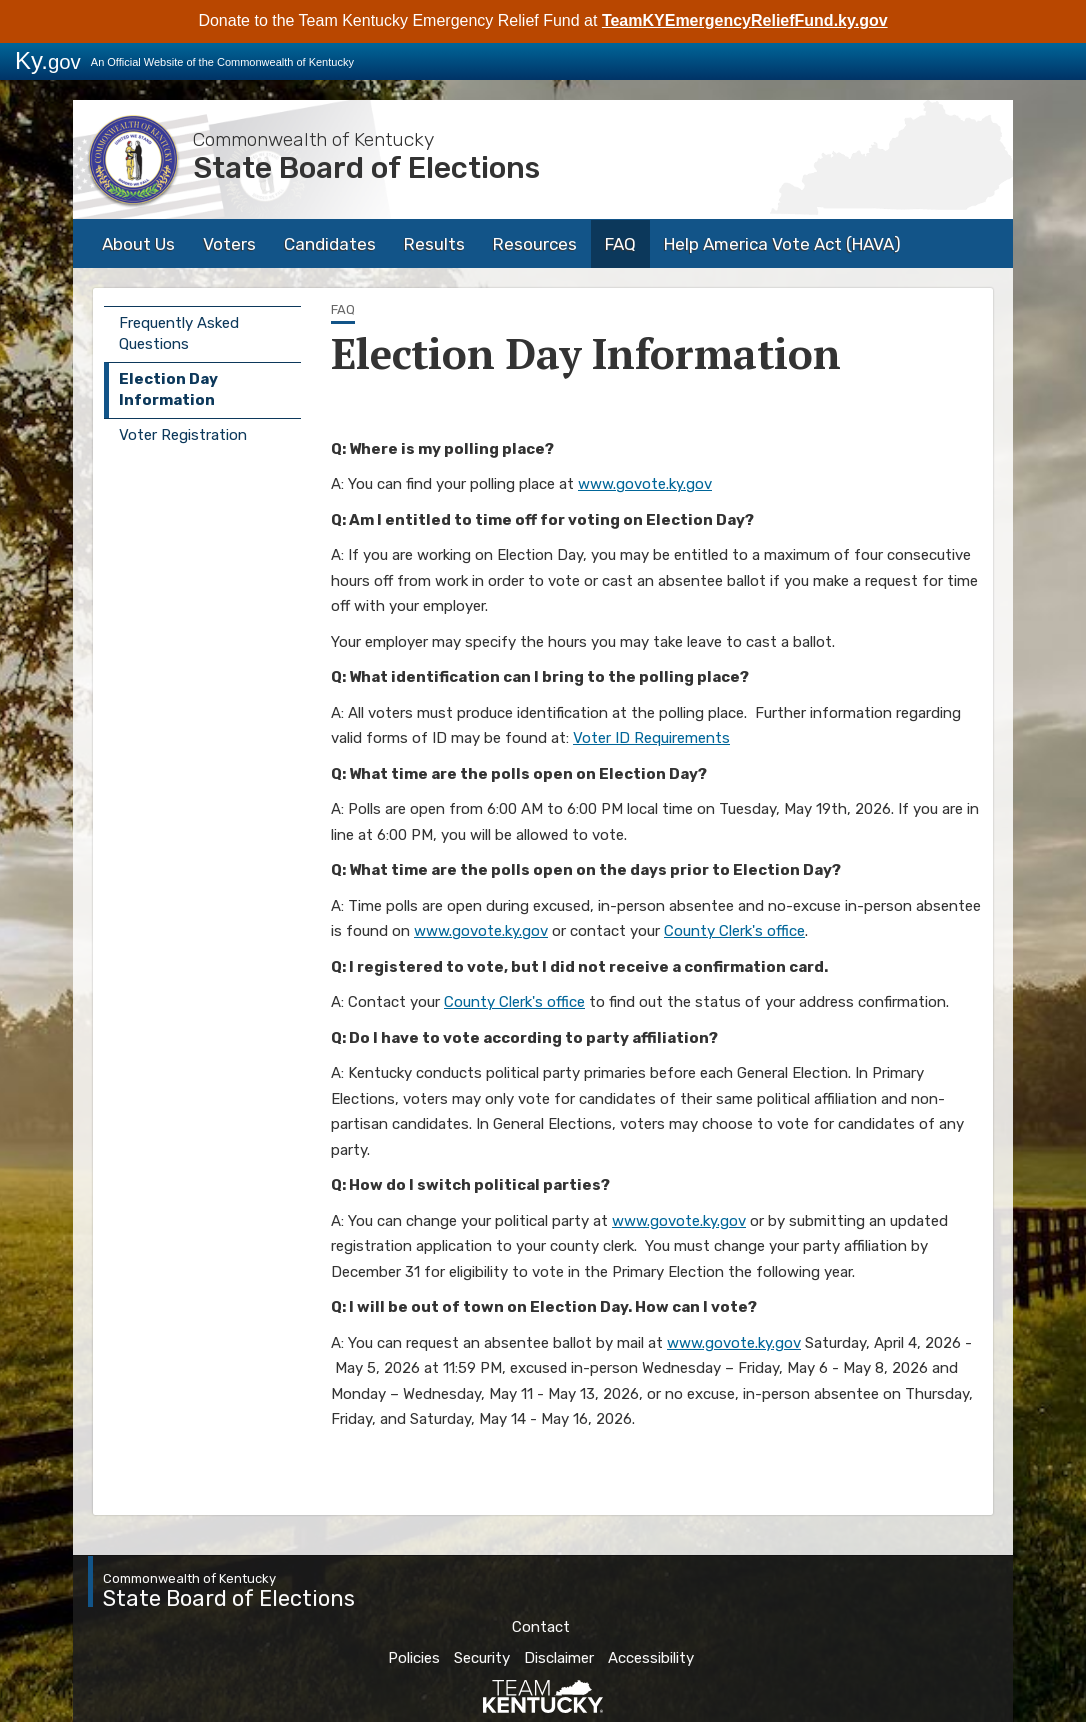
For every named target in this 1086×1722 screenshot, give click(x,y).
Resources (535, 244)
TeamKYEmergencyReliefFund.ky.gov (745, 20)
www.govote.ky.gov (645, 484)
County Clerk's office (734, 931)
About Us (138, 244)
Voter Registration (183, 435)
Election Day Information (168, 389)
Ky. (48, 60)
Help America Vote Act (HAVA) (782, 244)
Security (482, 1658)
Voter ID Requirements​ (651, 738)
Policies (414, 1658)
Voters (229, 244)
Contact (541, 1627)
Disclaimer (559, 1658)
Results (434, 244)
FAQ (620, 244)
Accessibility (651, 1658)
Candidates (330, 244)
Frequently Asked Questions (179, 333)
